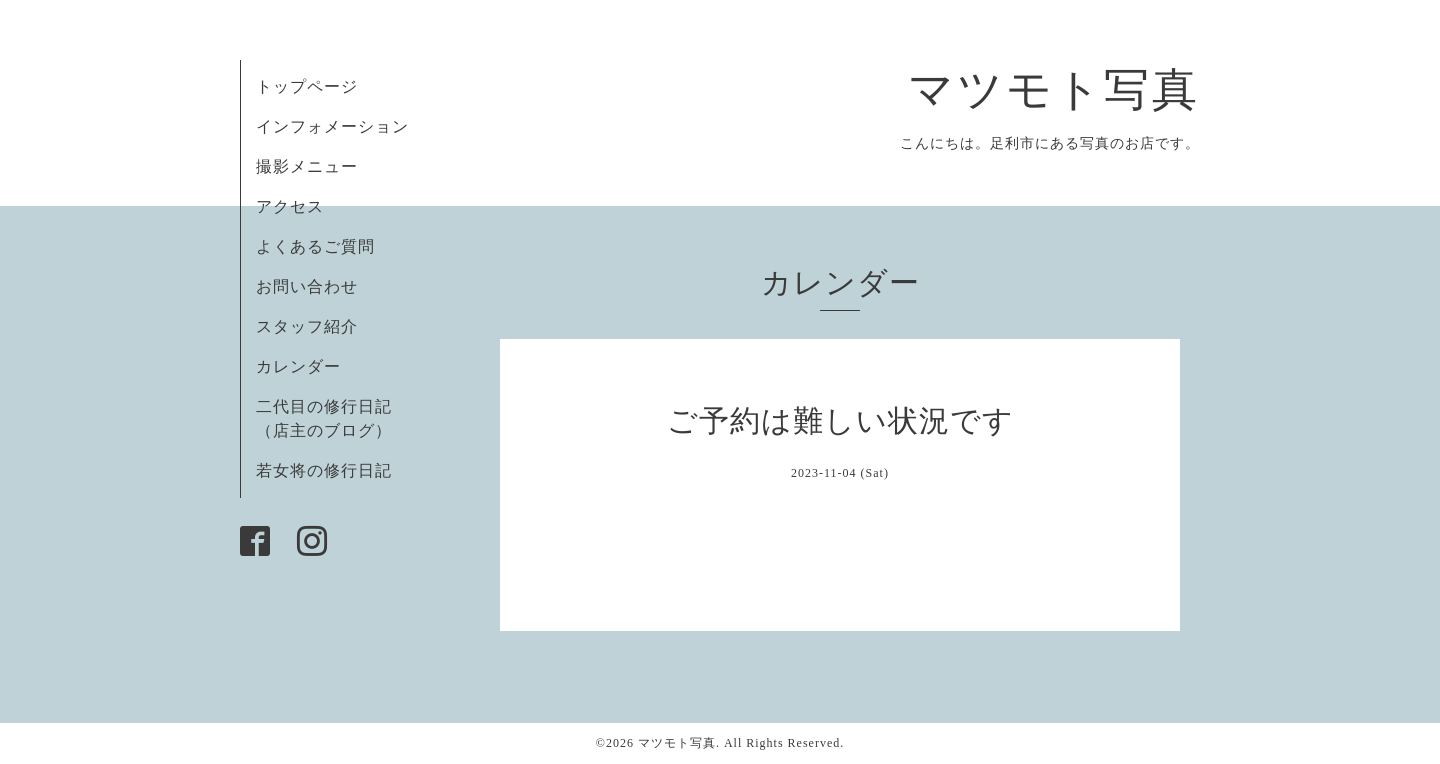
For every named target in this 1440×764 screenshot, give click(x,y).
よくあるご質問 (315, 246)
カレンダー (298, 366)
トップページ (307, 86)
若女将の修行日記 (324, 470)
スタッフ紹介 (307, 326)
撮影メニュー (307, 166)
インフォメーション (332, 126)
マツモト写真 (1054, 90)
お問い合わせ (307, 286)
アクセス (290, 206)
